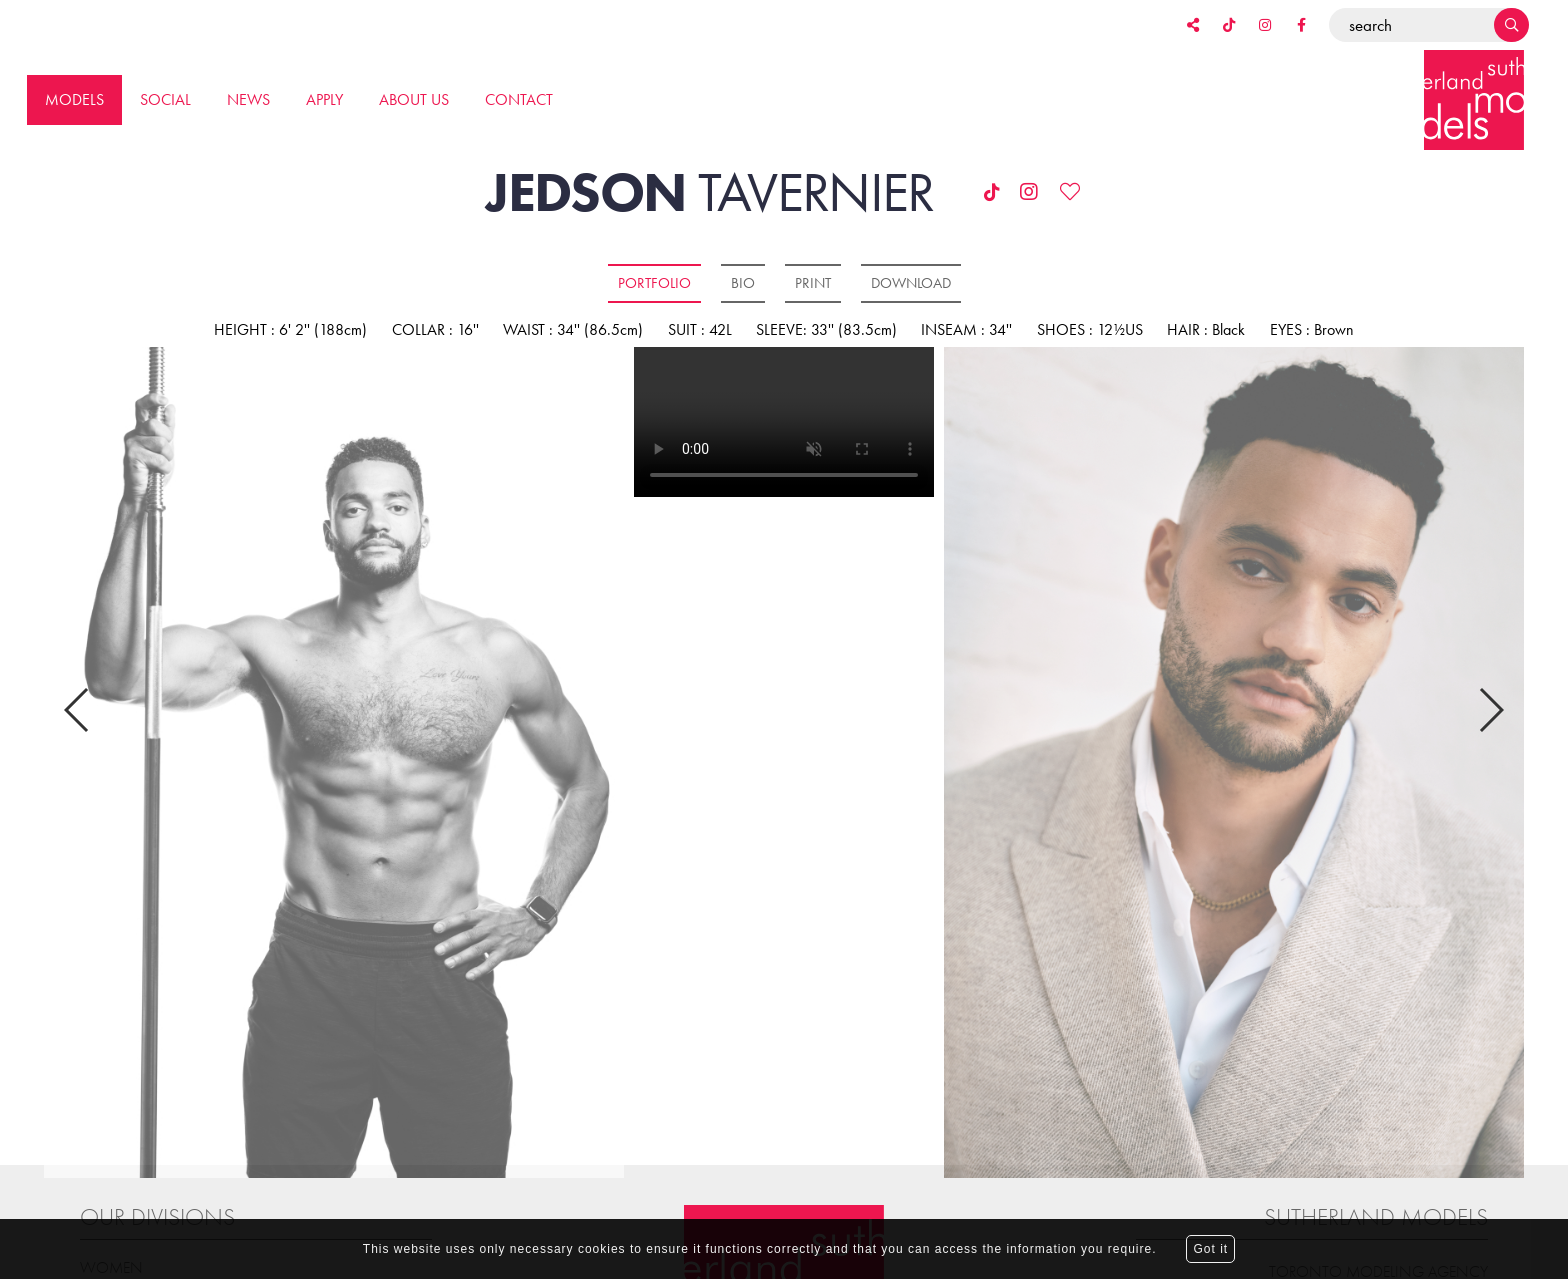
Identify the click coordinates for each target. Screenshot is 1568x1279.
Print (813, 283)
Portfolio (654, 283)
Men (97, 1216)
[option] (333, 764)
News (248, 99)
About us (414, 99)
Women (111, 1190)
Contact (519, 99)
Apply (324, 99)
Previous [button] (77, 672)
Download (911, 283)
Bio (743, 283)
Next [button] (1490, 672)
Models (74, 99)
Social (165, 99)
